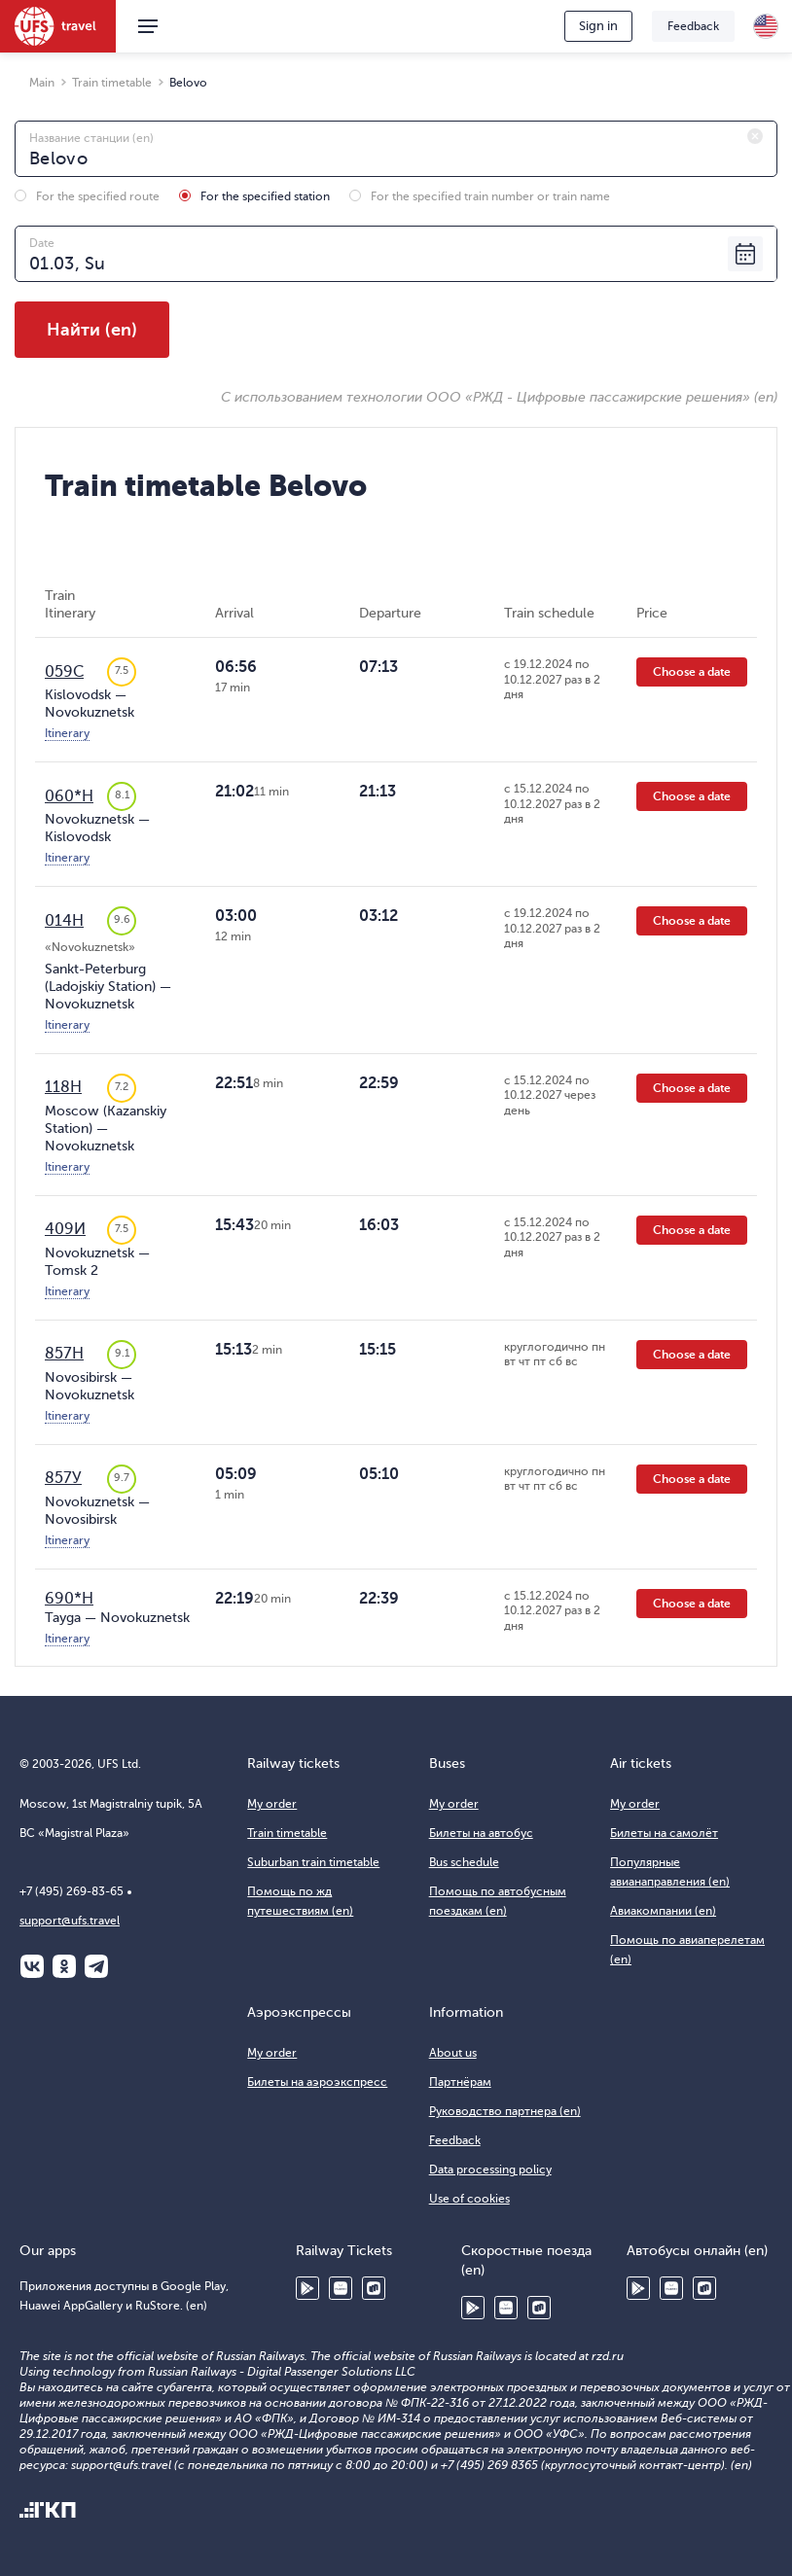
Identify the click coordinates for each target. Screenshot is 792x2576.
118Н (63, 1087)
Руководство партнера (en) (505, 2111)
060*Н (69, 796)
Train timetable (287, 1833)
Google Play (307, 2288)
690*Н (69, 1598)
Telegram (96, 1966)
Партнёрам (460, 2082)
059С (64, 672)
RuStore (373, 2288)
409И (65, 1229)
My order (272, 1804)
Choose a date (692, 672)
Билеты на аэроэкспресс (317, 2082)
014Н (64, 921)
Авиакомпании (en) (663, 1911)
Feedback (693, 26)
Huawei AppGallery (340, 2288)
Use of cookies (469, 2198)
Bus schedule (464, 1862)
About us (453, 2053)
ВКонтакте (32, 1966)
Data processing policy (490, 2169)
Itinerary (67, 733)
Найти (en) (92, 329)
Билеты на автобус (481, 1833)
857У (63, 1478)
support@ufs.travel (69, 1920)
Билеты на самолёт (664, 1833)
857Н (64, 1353)
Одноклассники (64, 1966)
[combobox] (396, 148)
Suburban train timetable (313, 1862)
